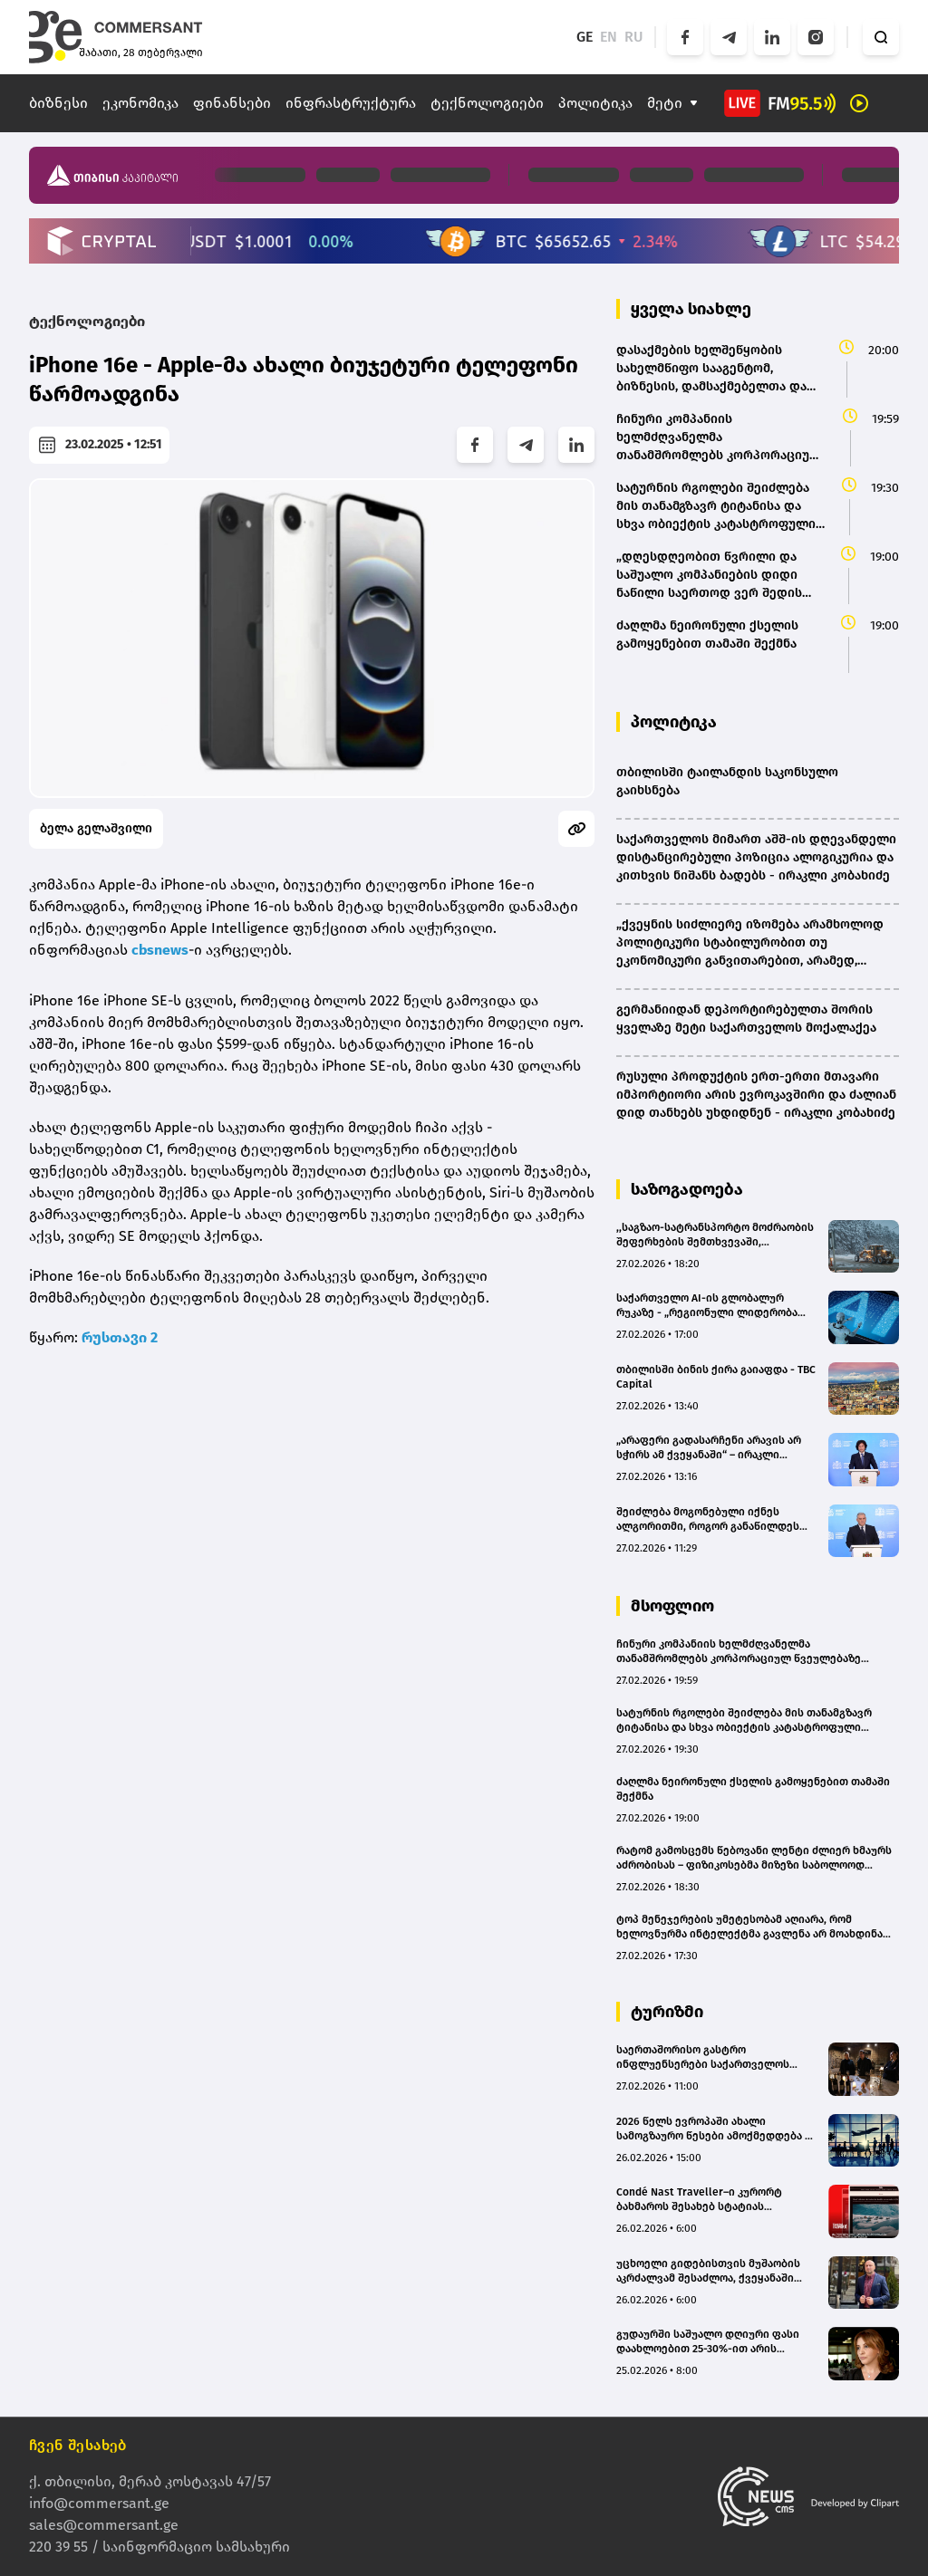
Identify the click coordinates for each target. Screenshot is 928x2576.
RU (633, 36)
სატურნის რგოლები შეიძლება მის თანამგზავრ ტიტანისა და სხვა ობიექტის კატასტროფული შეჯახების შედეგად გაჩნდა (744, 1720)
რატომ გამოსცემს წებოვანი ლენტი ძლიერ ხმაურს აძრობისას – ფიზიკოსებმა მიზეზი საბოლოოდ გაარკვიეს (754, 1858)
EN (608, 36)
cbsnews (159, 949)
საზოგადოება (687, 1189)
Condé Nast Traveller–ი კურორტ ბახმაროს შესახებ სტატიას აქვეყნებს (699, 2200)
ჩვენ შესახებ (78, 2445)
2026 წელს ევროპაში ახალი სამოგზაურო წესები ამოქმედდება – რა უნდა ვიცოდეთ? (713, 2129)
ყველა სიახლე (691, 309)
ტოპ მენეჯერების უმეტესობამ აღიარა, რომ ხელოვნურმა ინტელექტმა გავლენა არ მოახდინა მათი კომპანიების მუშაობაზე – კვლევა (749, 1927)
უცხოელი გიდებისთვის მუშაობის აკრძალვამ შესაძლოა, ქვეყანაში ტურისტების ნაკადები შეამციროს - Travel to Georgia (712, 2271)
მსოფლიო (672, 1606)
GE (584, 36)
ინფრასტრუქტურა (350, 102)
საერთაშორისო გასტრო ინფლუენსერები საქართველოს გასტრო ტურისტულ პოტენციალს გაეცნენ (706, 2057)
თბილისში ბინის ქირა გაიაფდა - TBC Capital (716, 1376)
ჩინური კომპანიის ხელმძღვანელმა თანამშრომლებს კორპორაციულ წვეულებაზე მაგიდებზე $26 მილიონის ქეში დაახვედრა (738, 1652)
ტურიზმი (667, 2012)
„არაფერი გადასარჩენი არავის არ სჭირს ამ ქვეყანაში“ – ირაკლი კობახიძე (708, 1448)
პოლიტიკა (595, 102)
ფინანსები (232, 102)
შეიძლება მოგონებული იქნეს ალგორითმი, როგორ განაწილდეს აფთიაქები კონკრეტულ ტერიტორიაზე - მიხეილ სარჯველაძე (716, 1519)
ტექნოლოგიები (487, 102)
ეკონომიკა (140, 102)
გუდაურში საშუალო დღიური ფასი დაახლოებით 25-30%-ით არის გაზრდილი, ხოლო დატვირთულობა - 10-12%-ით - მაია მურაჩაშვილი (715, 2342)
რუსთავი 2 (120, 1337)
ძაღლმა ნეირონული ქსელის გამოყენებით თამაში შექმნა (753, 1788)
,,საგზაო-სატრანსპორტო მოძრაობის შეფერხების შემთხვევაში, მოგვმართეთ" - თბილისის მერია (715, 1235)
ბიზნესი (58, 102)
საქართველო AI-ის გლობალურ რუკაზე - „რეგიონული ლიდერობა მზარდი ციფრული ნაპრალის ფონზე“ (716, 1306)
